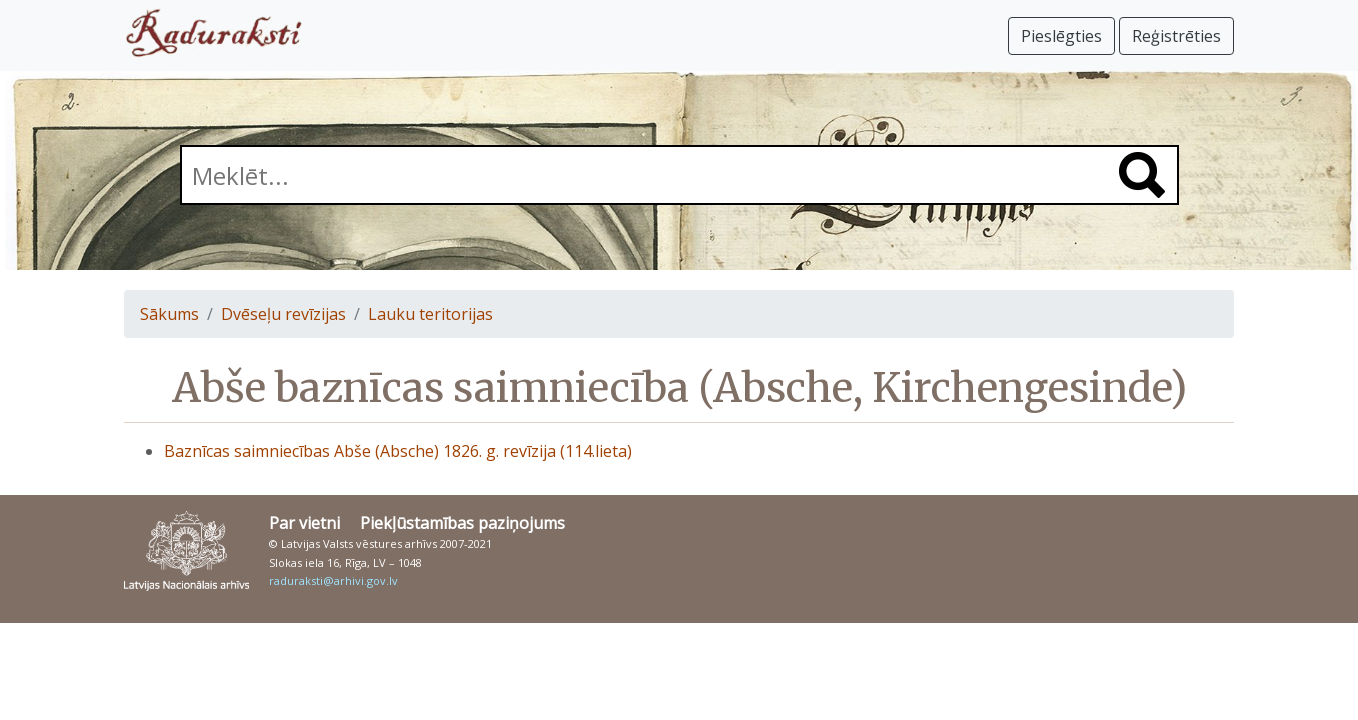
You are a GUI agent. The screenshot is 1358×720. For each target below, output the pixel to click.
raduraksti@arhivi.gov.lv (333, 580)
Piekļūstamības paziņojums (462, 523)
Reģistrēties (1176, 36)
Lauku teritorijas (430, 314)
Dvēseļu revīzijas (283, 314)
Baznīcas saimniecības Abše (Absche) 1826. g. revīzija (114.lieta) (398, 451)
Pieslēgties (1061, 36)
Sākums (169, 314)
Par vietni (304, 523)
